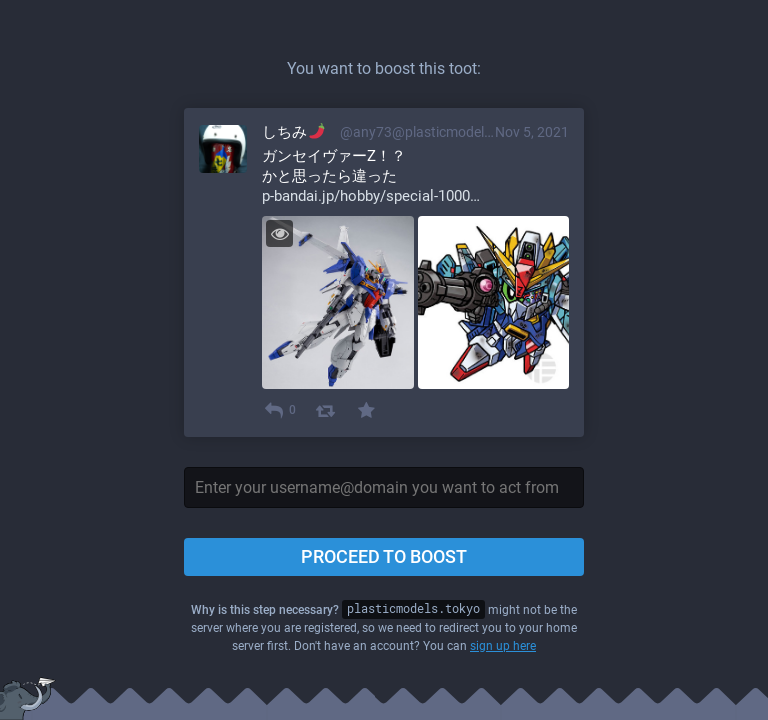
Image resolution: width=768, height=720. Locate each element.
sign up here (503, 646)
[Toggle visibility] (279, 233)
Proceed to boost (384, 556)
